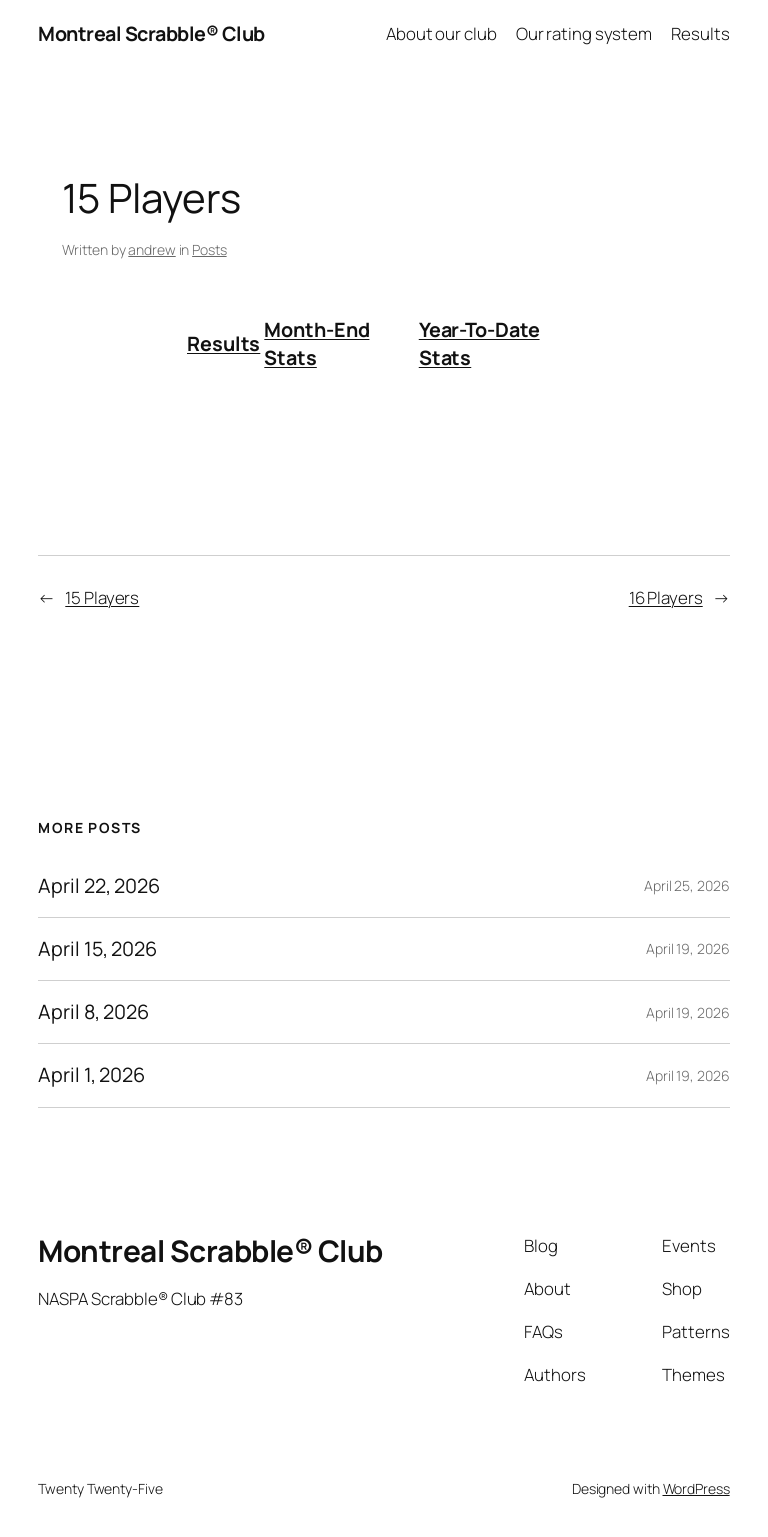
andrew (151, 249)
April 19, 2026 (688, 948)
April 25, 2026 (687, 885)
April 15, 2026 (97, 949)
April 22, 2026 (99, 886)
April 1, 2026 (91, 1075)
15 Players (102, 597)
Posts (209, 249)
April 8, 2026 (93, 1012)
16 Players (666, 597)
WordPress (696, 1488)
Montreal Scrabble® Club (151, 33)
